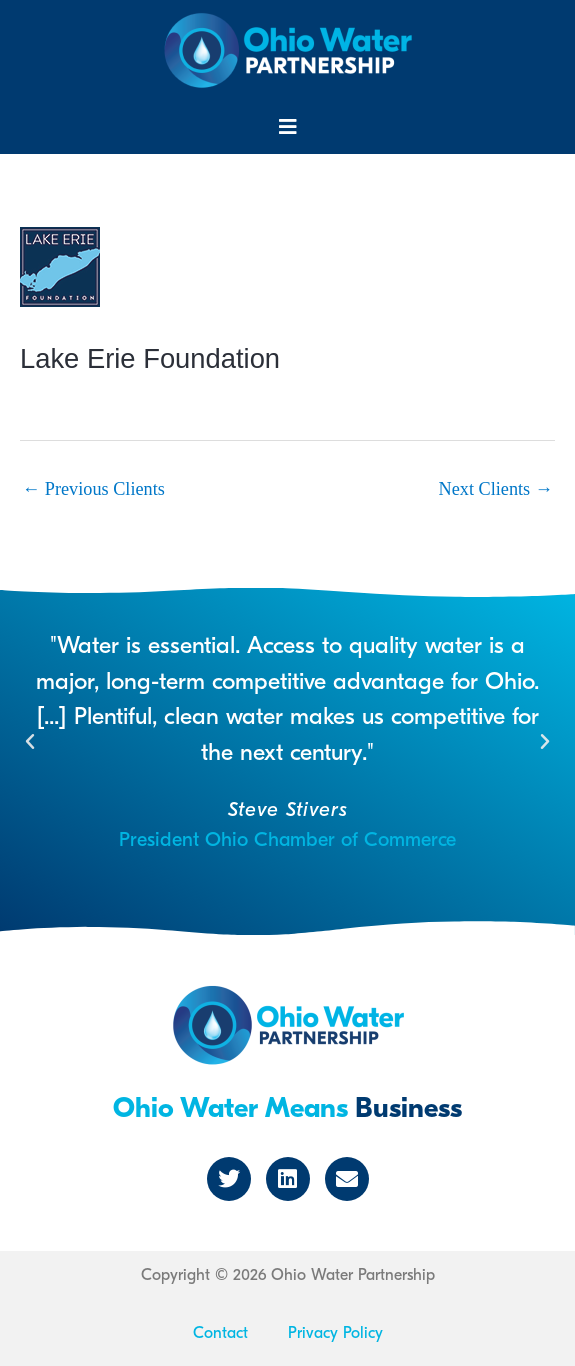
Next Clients (496, 489)
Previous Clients (93, 489)
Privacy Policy (335, 1333)
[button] (288, 127)
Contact (220, 1333)
